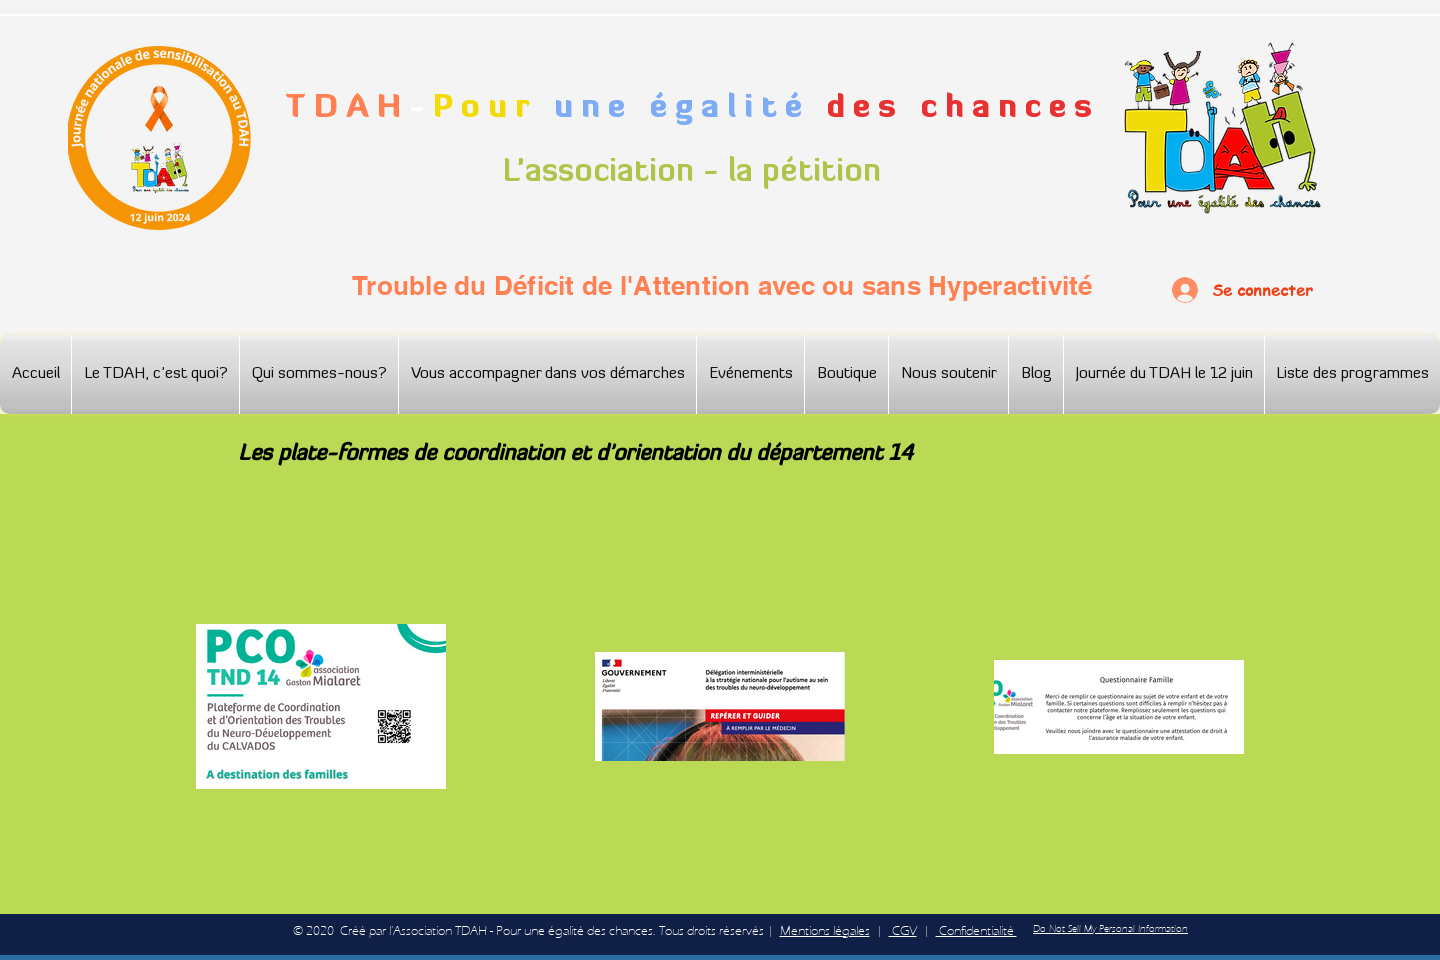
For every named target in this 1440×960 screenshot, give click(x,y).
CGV (903, 930)
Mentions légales (825, 930)
